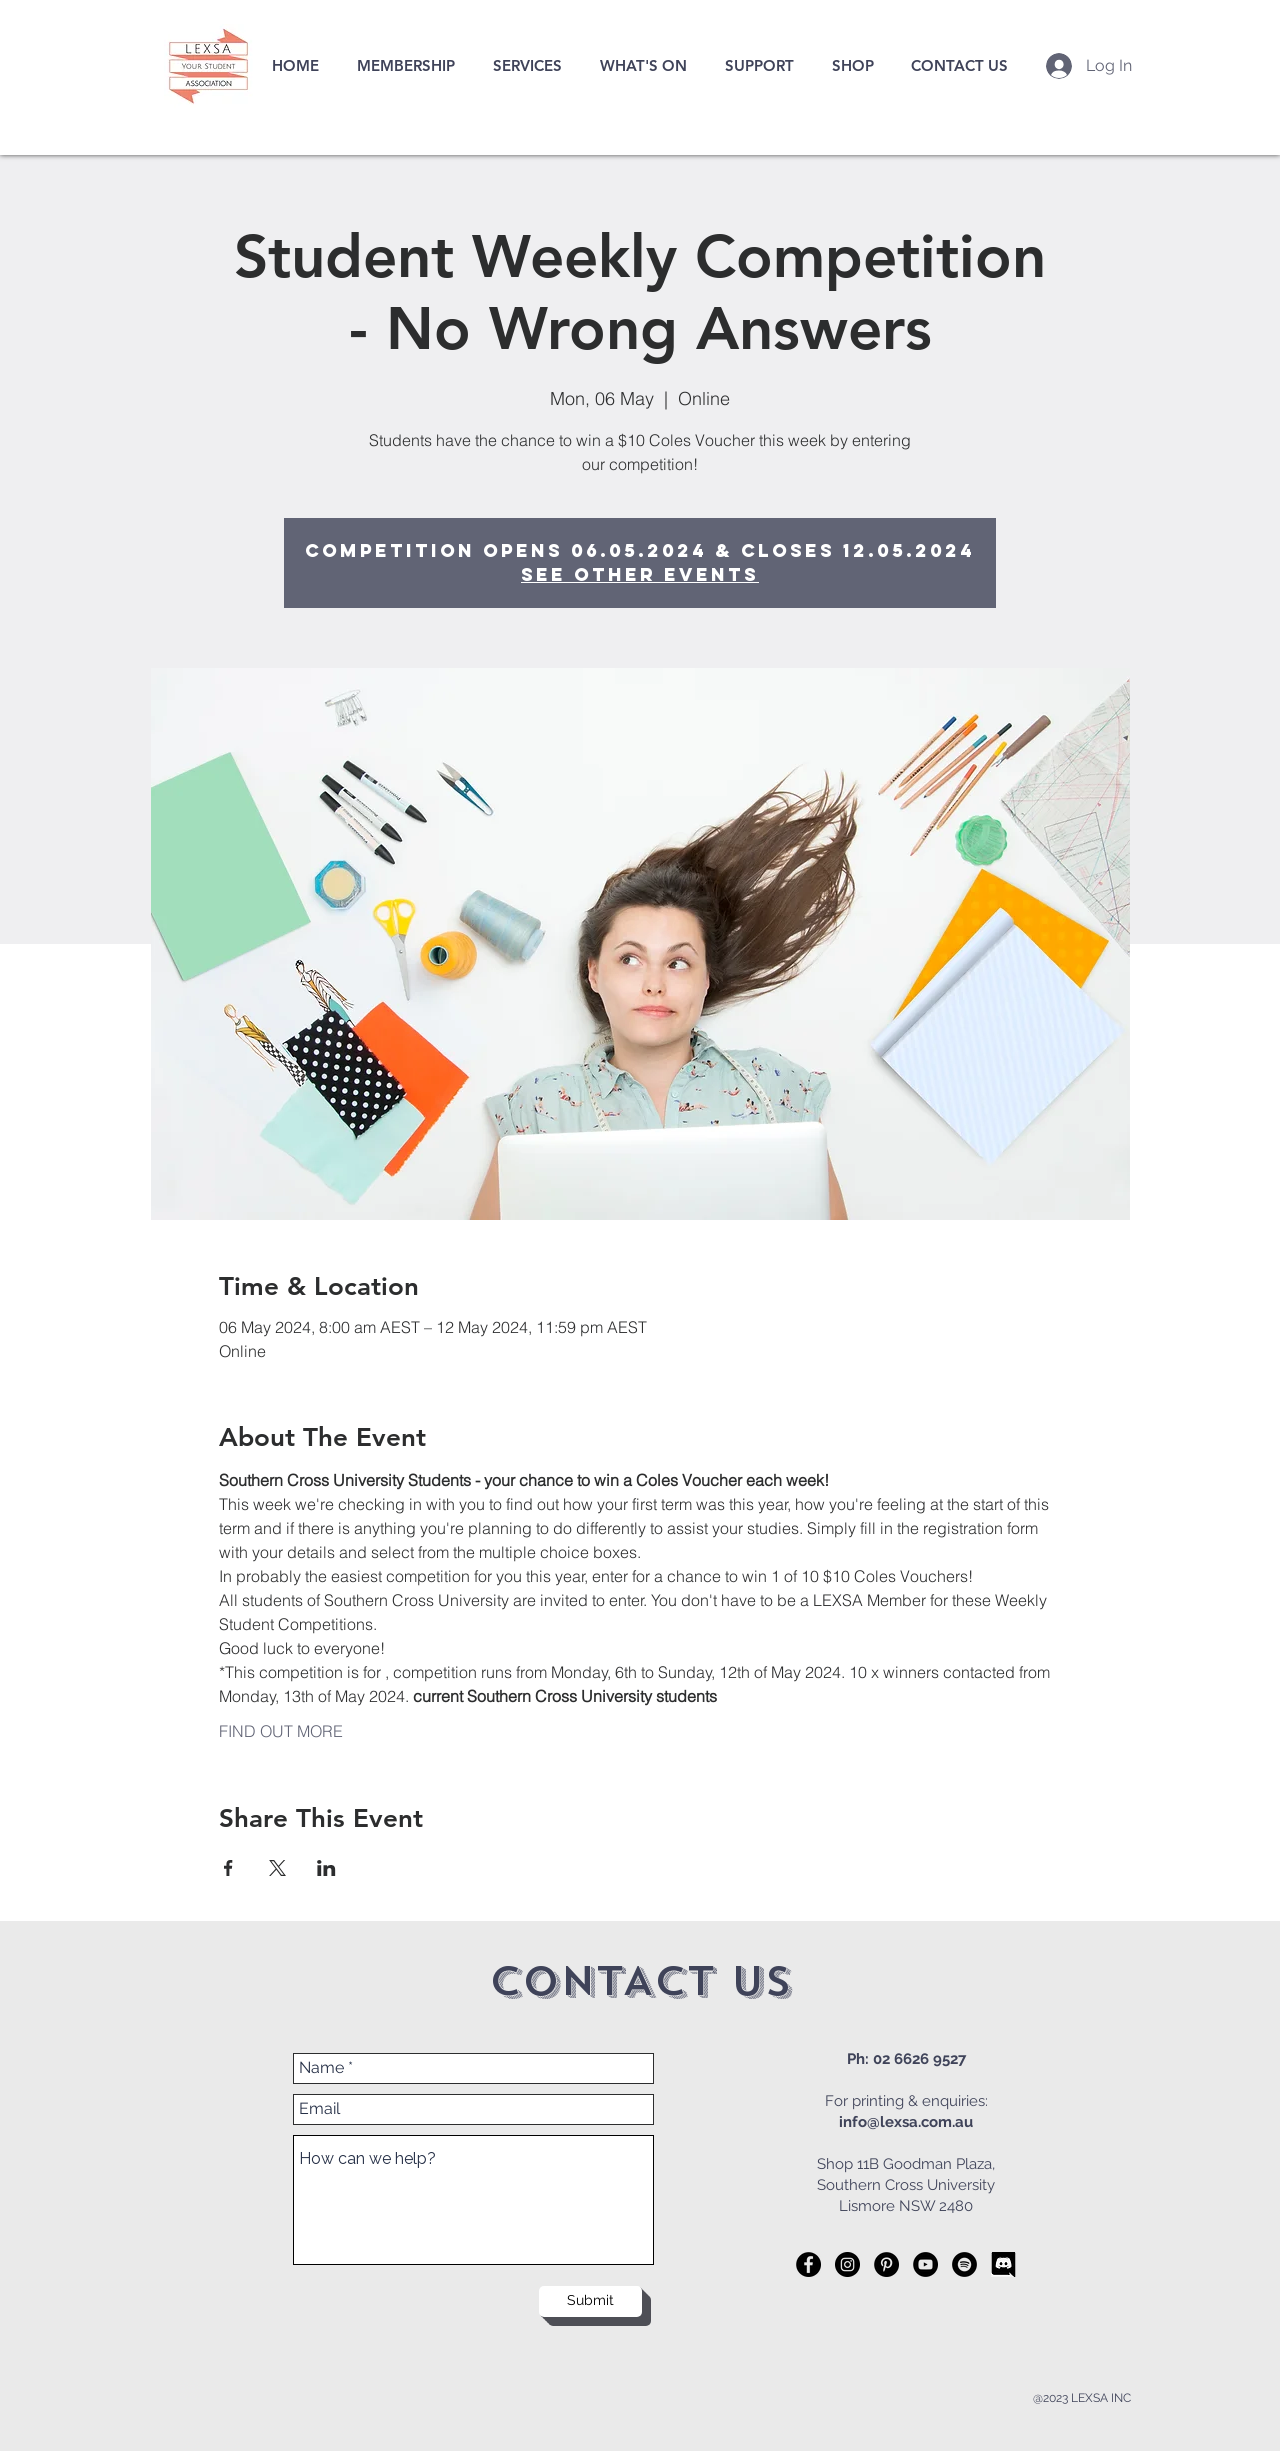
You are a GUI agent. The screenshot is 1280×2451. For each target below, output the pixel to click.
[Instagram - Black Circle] (847, 2264)
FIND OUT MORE (281, 1731)
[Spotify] (964, 2264)
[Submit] (590, 2301)
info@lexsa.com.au (906, 2122)
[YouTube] (925, 2264)
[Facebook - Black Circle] (808, 2264)
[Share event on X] (277, 1868)
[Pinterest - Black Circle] (886, 2264)
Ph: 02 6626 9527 (906, 2059)
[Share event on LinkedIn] (326, 1868)
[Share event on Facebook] (228, 1868)
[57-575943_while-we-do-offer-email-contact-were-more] (1003, 2264)
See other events (640, 574)
